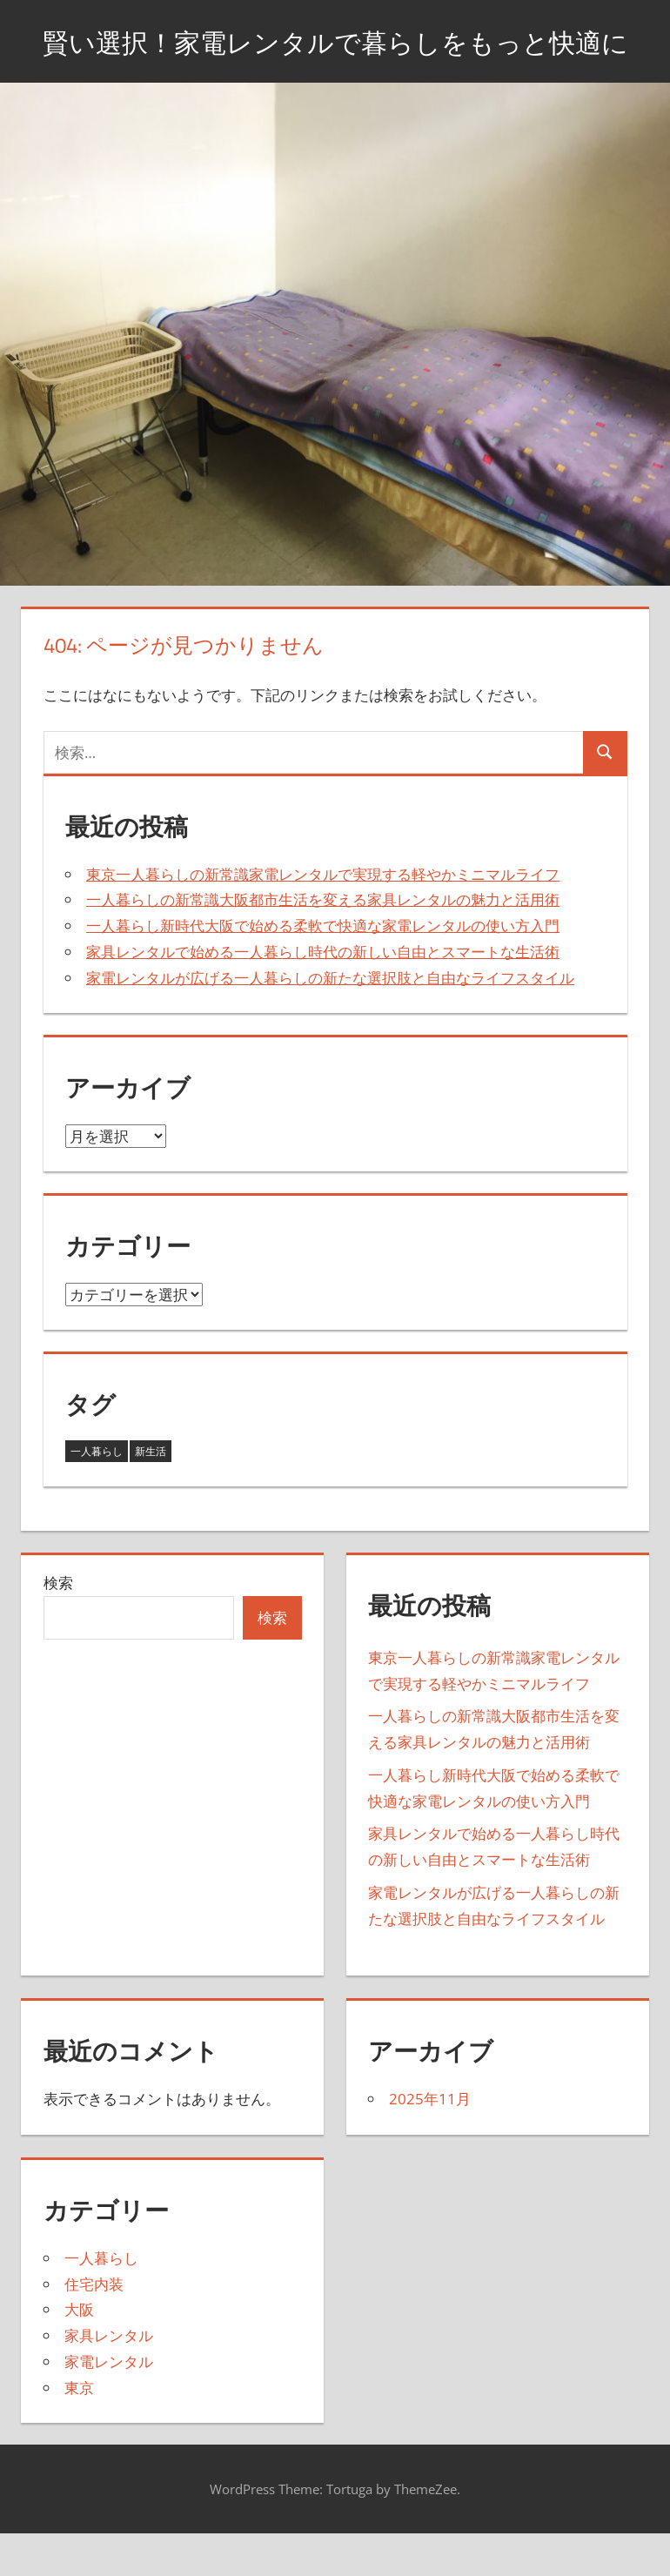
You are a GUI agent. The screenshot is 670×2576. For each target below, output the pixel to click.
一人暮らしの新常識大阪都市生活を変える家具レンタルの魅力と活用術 (322, 944)
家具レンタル (108, 2380)
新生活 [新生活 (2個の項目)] (150, 1494)
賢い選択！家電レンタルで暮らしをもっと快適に (335, 62)
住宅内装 (94, 2328)
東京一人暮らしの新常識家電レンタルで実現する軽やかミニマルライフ (322, 918)
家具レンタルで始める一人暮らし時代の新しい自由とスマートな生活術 (322, 995)
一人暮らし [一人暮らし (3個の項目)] (96, 1494)
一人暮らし (101, 2301)
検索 (58, 1627)
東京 (79, 2431)
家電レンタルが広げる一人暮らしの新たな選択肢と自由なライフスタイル (330, 1021)
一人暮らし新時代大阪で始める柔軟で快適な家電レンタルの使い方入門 (322, 970)
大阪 (79, 2354)
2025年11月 (430, 2143)
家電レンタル (108, 2405)
